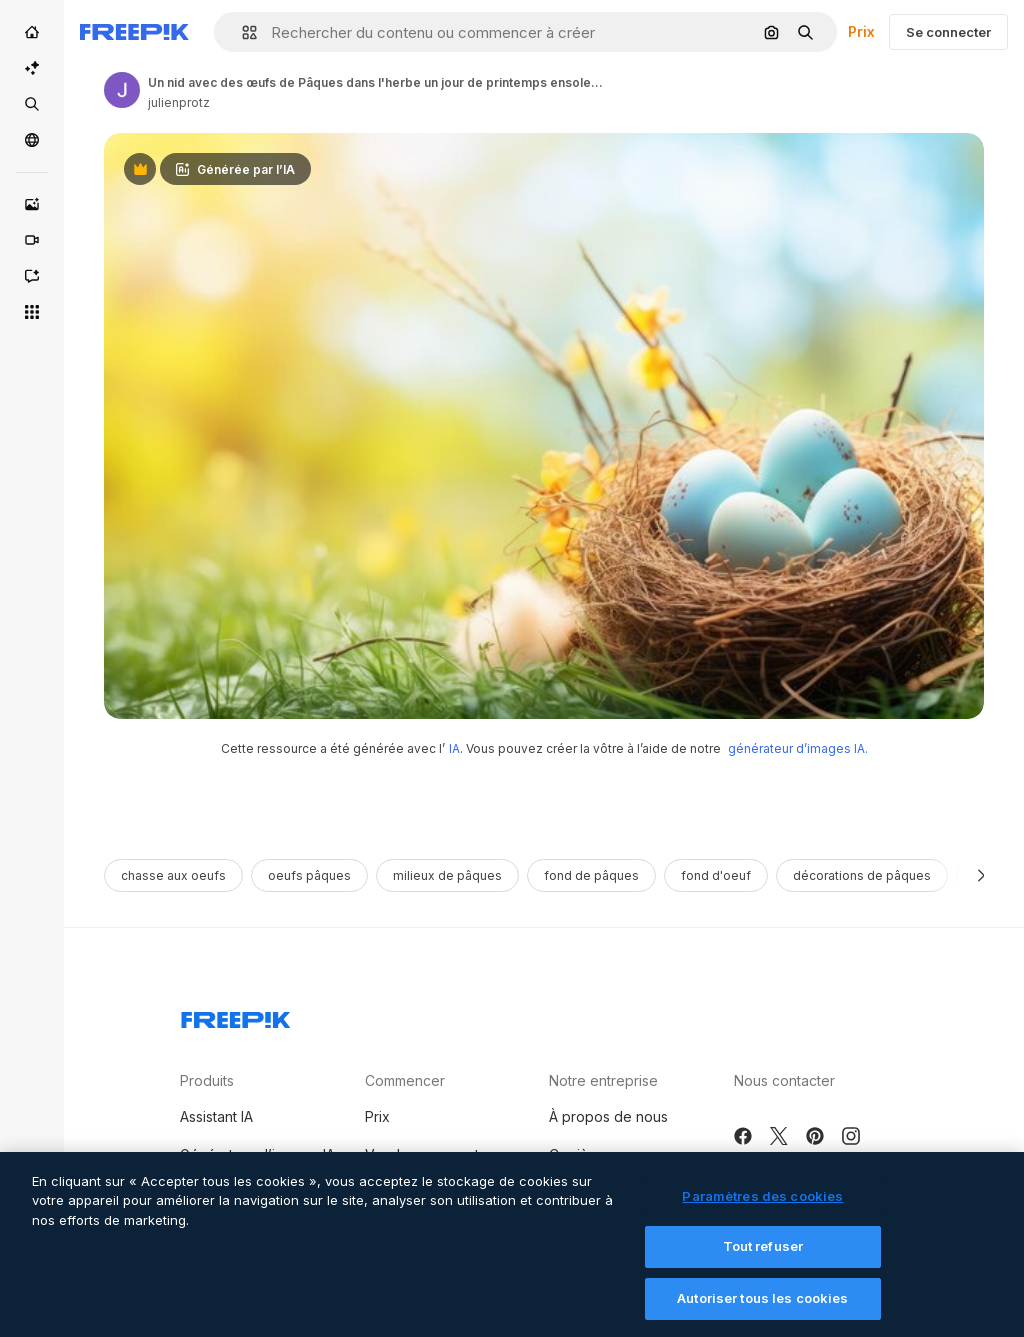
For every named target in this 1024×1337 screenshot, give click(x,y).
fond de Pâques (591, 875)
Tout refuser (763, 1261)
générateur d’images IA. (798, 748)
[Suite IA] (32, 68)
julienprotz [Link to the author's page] (179, 102)
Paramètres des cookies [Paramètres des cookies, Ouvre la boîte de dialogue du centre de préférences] (762, 1210)
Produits (207, 1080)
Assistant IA (216, 1116)
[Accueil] (32, 32)
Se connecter (948, 32)
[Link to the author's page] (122, 90)
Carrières (579, 1154)
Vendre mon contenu (434, 1154)
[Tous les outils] (32, 312)
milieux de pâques (447, 875)
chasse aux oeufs (173, 875)
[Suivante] (981, 875)
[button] (241, 32)
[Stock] (32, 104)
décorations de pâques (862, 875)
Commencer (405, 1080)
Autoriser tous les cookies (762, 1312)
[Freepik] (134, 32)
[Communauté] (32, 140)
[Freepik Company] (236, 1016)
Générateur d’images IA (257, 1154)
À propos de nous (608, 1116)
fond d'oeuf (716, 875)
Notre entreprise (603, 1080)
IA (454, 748)
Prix (861, 31)
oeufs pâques (309, 875)
